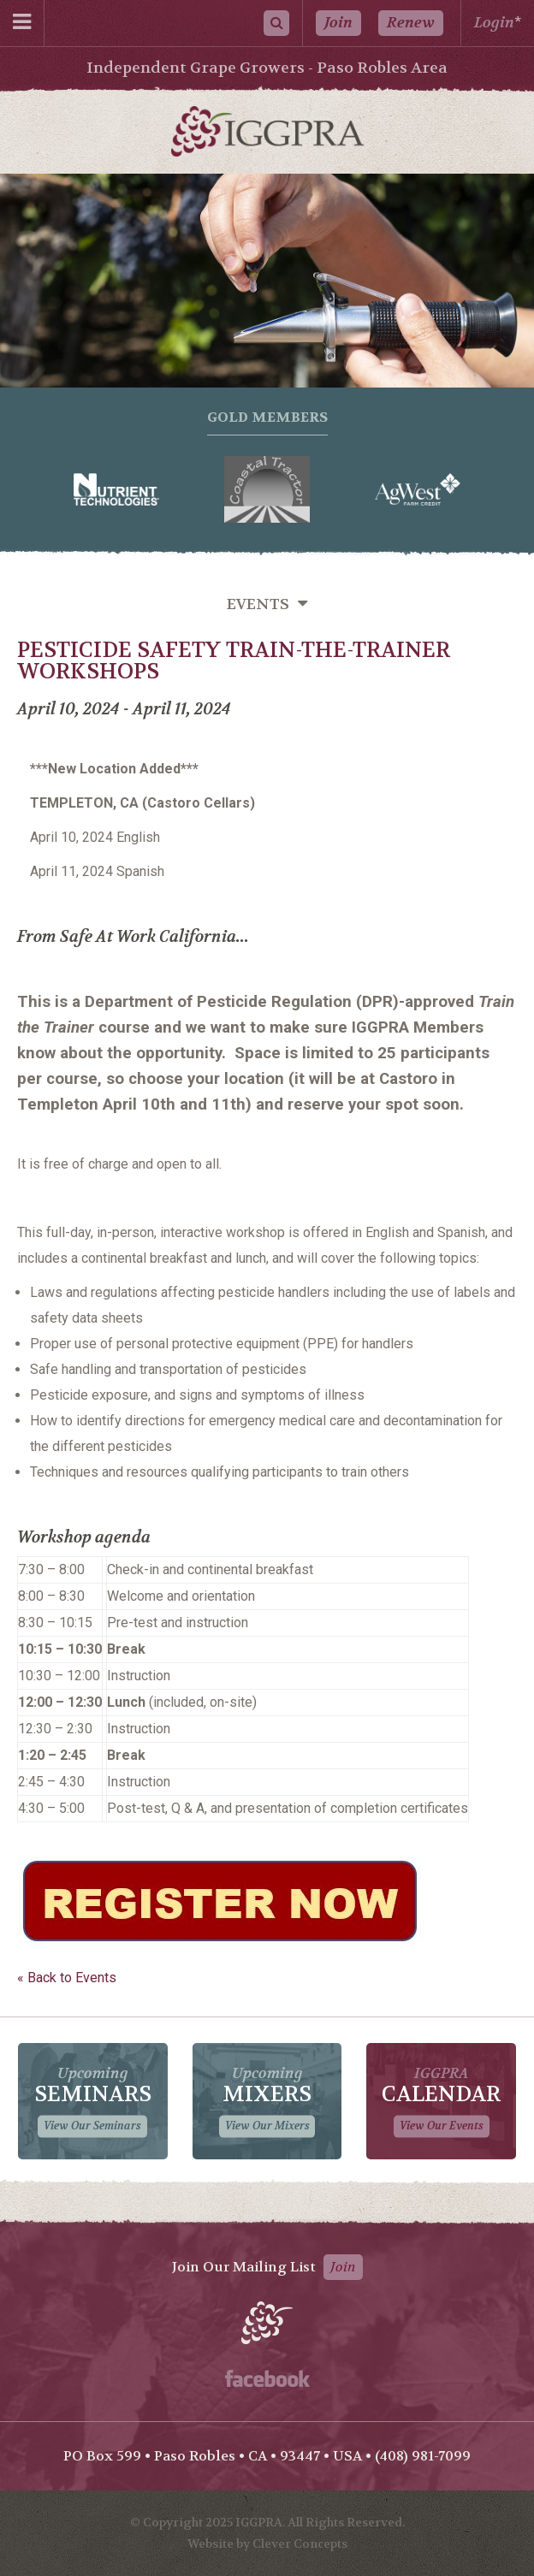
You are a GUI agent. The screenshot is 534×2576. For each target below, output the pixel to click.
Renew (411, 23)
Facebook (267, 2378)
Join (338, 23)
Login (494, 23)
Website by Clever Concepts (267, 2543)
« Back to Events (66, 1977)
